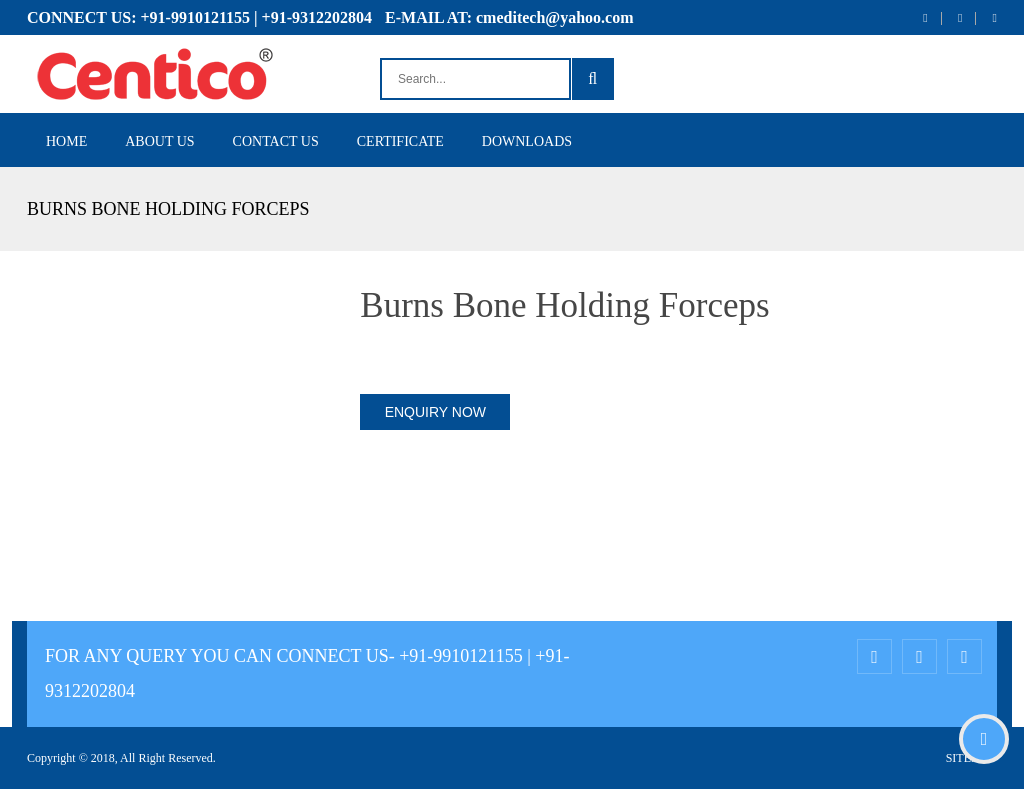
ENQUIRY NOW (435, 412)
